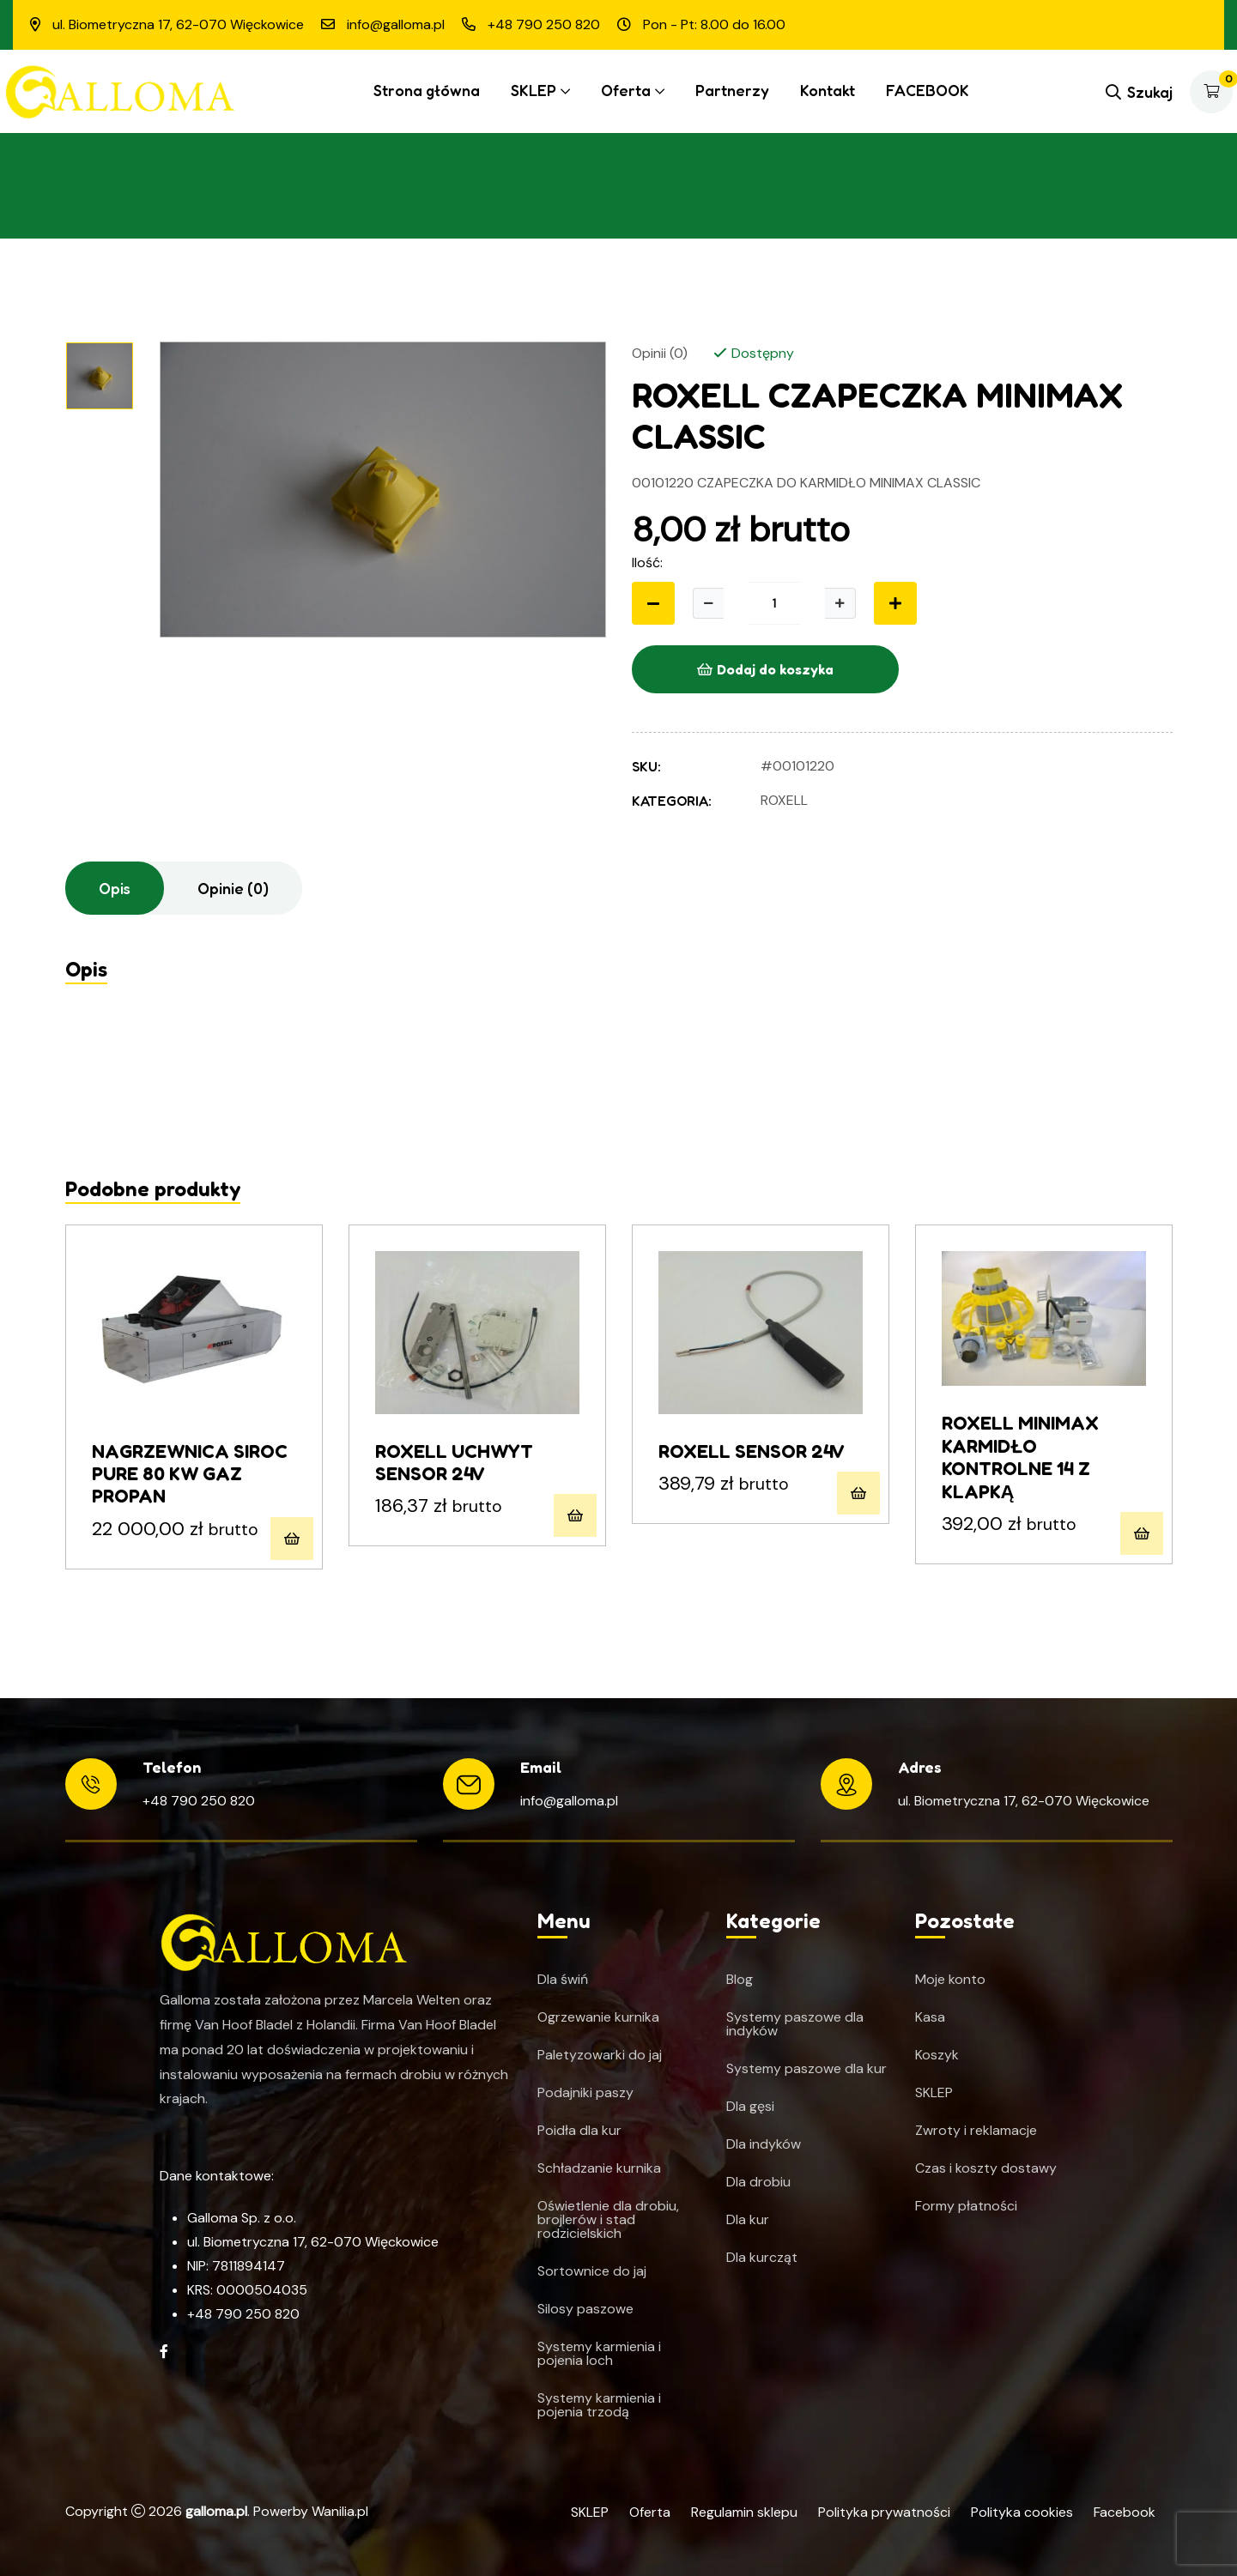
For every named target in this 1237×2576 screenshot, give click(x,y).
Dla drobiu (758, 2182)
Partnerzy (732, 90)
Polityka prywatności (884, 2512)
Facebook (1124, 2512)
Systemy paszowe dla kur (806, 2069)
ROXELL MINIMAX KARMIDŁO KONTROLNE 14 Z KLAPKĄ (1020, 1457)
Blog (739, 1979)
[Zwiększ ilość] (840, 603)
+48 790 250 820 (198, 1801)
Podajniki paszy (585, 2093)
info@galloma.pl (569, 1801)
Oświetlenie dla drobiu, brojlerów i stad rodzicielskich (608, 2219)
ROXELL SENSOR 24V (751, 1451)
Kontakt (827, 90)
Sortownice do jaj (591, 2271)
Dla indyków (763, 2144)
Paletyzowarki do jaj (599, 2055)
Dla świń (562, 1979)
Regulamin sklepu (744, 2512)
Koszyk (937, 2055)
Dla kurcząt (761, 2258)
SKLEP (533, 90)
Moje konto (950, 1979)
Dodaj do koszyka (765, 669)
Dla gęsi (750, 2106)
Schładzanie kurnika (599, 2168)
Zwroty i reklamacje (976, 2131)
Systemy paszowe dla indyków (795, 2024)
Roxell (784, 800)
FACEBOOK (927, 90)
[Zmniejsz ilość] (653, 603)
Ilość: (647, 562)
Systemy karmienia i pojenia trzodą (599, 2405)
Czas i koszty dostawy (986, 2168)
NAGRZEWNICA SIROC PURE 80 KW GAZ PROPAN (190, 1474)
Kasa (930, 2017)
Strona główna (426, 90)
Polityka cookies (1022, 2512)
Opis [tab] (114, 888)
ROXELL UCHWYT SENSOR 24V (454, 1462)
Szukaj (1139, 92)
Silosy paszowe (585, 2309)
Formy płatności (966, 2206)
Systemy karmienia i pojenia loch (599, 2353)
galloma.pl (216, 2511)
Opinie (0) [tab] (233, 888)
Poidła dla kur (579, 2131)
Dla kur (747, 2220)
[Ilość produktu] (774, 603)
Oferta (626, 90)
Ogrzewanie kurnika (598, 2017)
